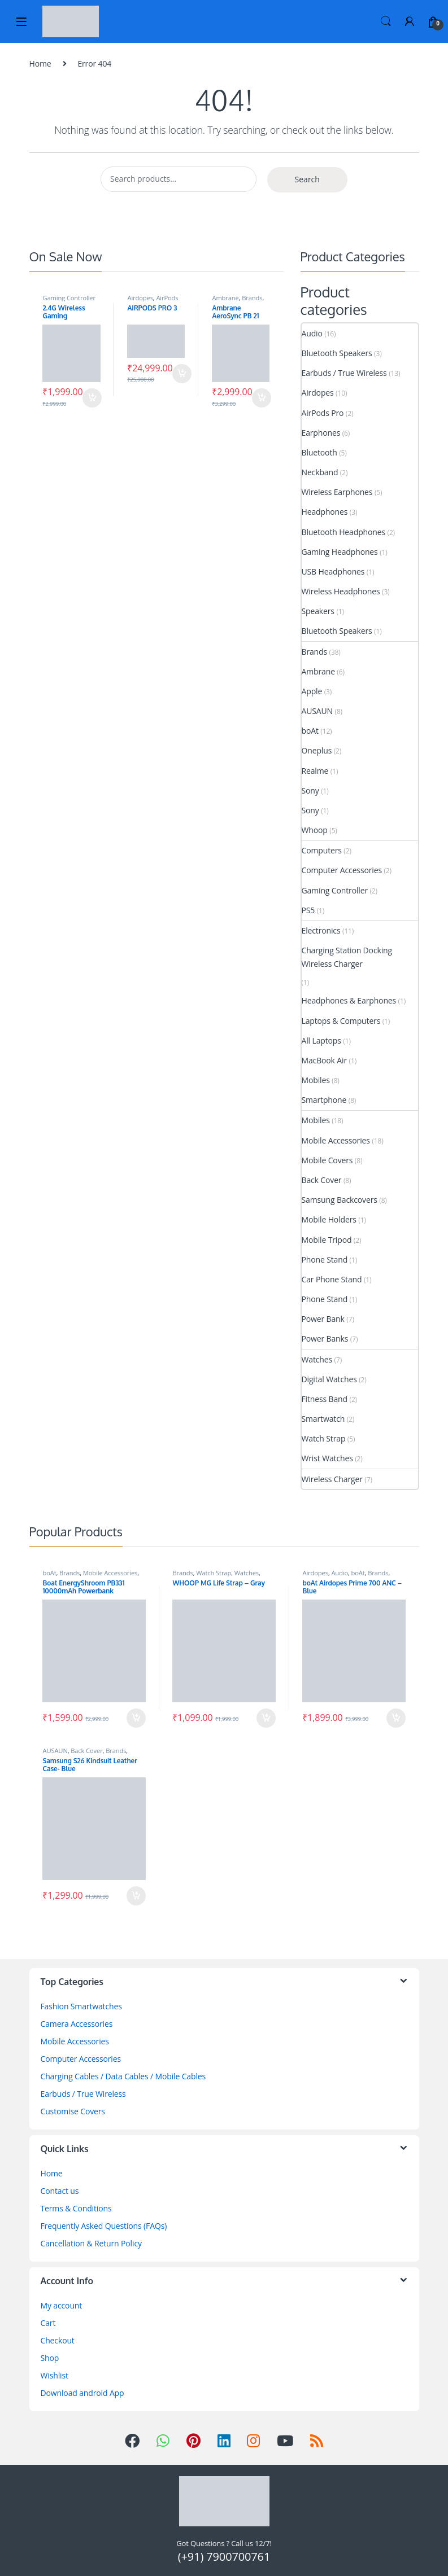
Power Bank (323, 1318)
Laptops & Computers (341, 1020)
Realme (315, 770)
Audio (312, 333)
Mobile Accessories (336, 1140)
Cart (48, 2322)
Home (40, 63)
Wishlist (54, 2375)
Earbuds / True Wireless (344, 372)
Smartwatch (323, 1418)
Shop (50, 2357)
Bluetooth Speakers (337, 353)
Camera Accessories (77, 2023)
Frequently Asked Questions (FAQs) (104, 2225)
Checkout (58, 2340)
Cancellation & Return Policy (91, 2243)
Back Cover (322, 1180)
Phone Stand (325, 1259)
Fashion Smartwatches (81, 2006)
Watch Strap (324, 1438)
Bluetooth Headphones (344, 532)
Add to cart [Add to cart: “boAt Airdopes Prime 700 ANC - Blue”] (396, 1718)
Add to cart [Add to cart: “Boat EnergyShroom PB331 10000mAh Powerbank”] (136, 1718)
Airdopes (140, 297)
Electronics (321, 930)
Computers (322, 850)
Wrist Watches (327, 1458)
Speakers (318, 611)
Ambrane (225, 297)
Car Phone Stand (332, 1279)
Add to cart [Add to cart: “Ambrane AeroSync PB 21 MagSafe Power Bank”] (261, 398)
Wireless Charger (332, 1479)
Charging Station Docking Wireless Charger (347, 957)
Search (386, 21)
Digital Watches (329, 1379)
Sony (310, 790)
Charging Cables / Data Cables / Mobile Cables (123, 2076)
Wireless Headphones (341, 591)
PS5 (308, 910)
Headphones (325, 511)
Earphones (321, 432)
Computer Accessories (342, 870)
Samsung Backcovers (339, 1199)
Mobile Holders (329, 1219)
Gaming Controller (68, 297)
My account (61, 2305)
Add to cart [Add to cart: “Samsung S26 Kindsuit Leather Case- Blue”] (136, 1895)
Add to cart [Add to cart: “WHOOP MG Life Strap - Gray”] (266, 1718)
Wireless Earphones (337, 492)
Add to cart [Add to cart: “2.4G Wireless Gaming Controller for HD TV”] (92, 398)
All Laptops (321, 1040)
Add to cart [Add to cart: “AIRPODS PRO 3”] (182, 373)
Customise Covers (73, 2111)
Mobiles (316, 1080)
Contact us (60, 2190)
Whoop (315, 830)
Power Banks (325, 1338)
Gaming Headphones (340, 551)
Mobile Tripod (327, 1239)
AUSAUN (317, 711)
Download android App (82, 2392)
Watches (317, 1359)
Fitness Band (324, 1399)
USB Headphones (333, 571)
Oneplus (317, 750)
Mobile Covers (327, 1160)
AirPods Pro (323, 413)
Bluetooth (319, 452)
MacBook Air (324, 1060)
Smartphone (324, 1099)
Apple (312, 691)
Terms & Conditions (76, 2208)
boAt (310, 730)
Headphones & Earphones (349, 1000)
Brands (252, 297)
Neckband (320, 472)
